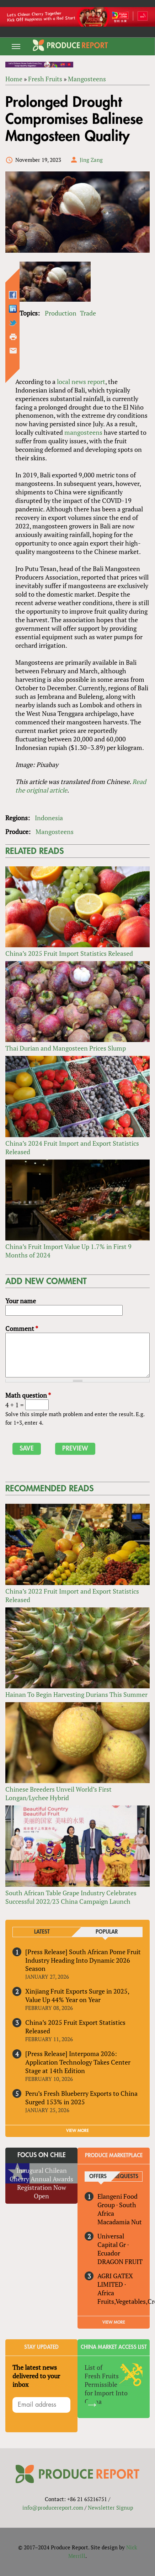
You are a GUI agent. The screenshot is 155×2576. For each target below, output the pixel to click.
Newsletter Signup (110, 2507)
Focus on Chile (41, 2155)
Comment (21, 1328)
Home (13, 79)
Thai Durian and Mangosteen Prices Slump (65, 1048)
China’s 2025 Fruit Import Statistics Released (69, 953)
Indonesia (49, 817)
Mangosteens (87, 79)
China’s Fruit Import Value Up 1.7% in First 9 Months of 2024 (68, 1250)
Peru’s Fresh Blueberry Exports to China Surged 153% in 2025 (81, 2097)
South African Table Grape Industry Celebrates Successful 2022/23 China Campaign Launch (71, 1897)
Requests (126, 2176)
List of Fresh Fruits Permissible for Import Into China (106, 2384)
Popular (107, 1932)
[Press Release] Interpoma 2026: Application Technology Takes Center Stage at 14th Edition (77, 2062)
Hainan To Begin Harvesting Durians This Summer (76, 1694)
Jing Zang (91, 159)
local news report (81, 381)
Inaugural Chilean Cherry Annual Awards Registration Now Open (41, 2183)
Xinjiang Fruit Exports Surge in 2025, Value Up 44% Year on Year (77, 1995)
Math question (28, 1395)
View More (113, 2322)
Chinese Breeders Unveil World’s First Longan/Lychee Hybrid (58, 1793)
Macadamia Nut (119, 2222)
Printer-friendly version (13, 337)
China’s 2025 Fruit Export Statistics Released (75, 2026)
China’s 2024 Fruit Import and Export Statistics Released (72, 1147)
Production (60, 313)
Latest (42, 1932)
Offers (98, 2176)
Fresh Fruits (45, 79)
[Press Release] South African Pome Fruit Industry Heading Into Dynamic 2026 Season (83, 1960)
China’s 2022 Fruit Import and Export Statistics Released (72, 1595)
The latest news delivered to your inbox (36, 2376)
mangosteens (83, 432)
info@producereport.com (52, 2507)
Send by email (13, 350)
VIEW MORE (77, 2130)
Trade (88, 313)
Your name (20, 1301)
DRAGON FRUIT (120, 2261)
